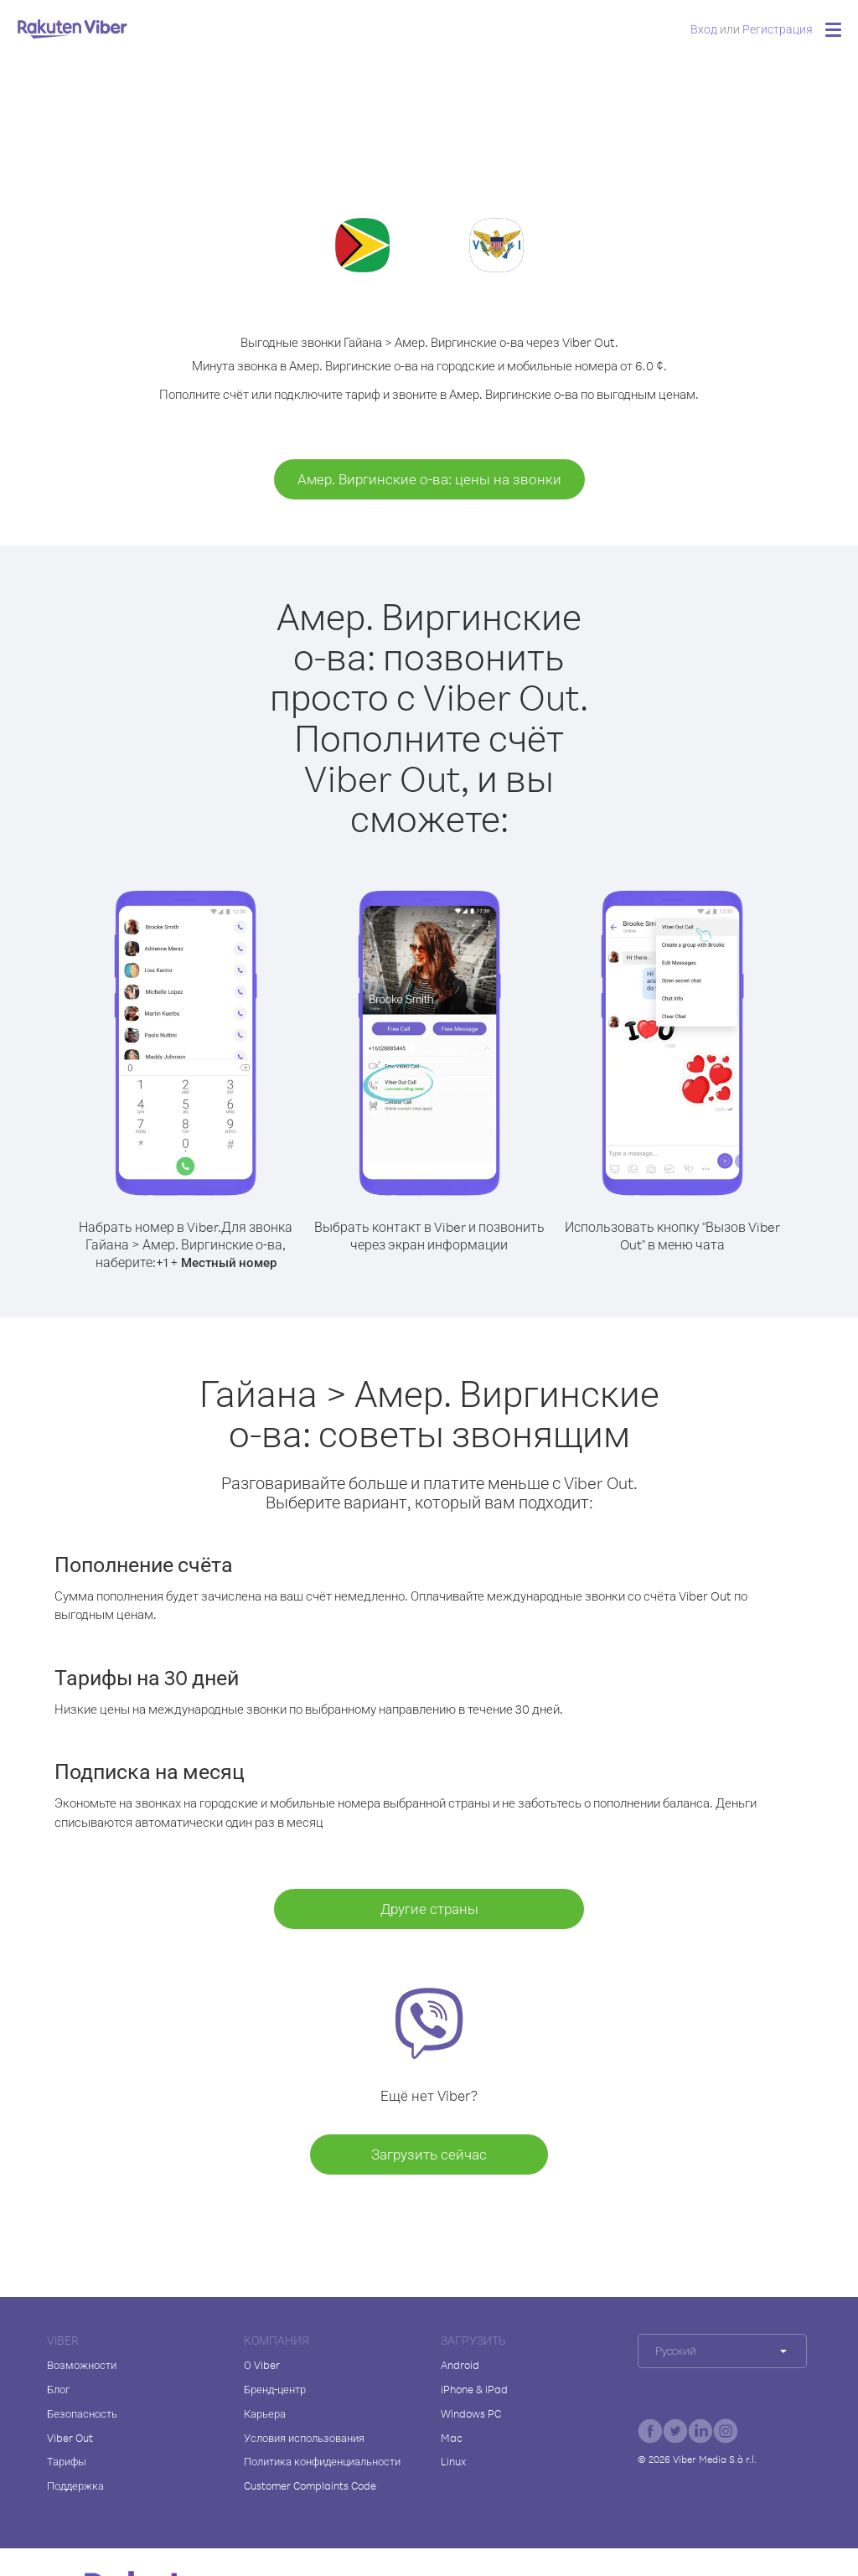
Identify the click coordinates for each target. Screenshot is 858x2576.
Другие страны (429, 1908)
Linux (453, 2461)
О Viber (262, 2365)
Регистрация (777, 29)
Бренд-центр (275, 2389)
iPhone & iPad (474, 2389)
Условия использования (304, 2437)
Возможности (81, 2365)
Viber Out (70, 2437)
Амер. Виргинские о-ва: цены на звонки (429, 479)
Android (460, 2365)
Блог (58, 2389)
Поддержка (75, 2485)
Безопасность (82, 2413)
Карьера (265, 2413)
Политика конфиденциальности (322, 2461)
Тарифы (66, 2461)
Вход (703, 29)
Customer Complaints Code (310, 2485)
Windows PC (471, 2413)
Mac (452, 2437)
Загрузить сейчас (429, 2154)
